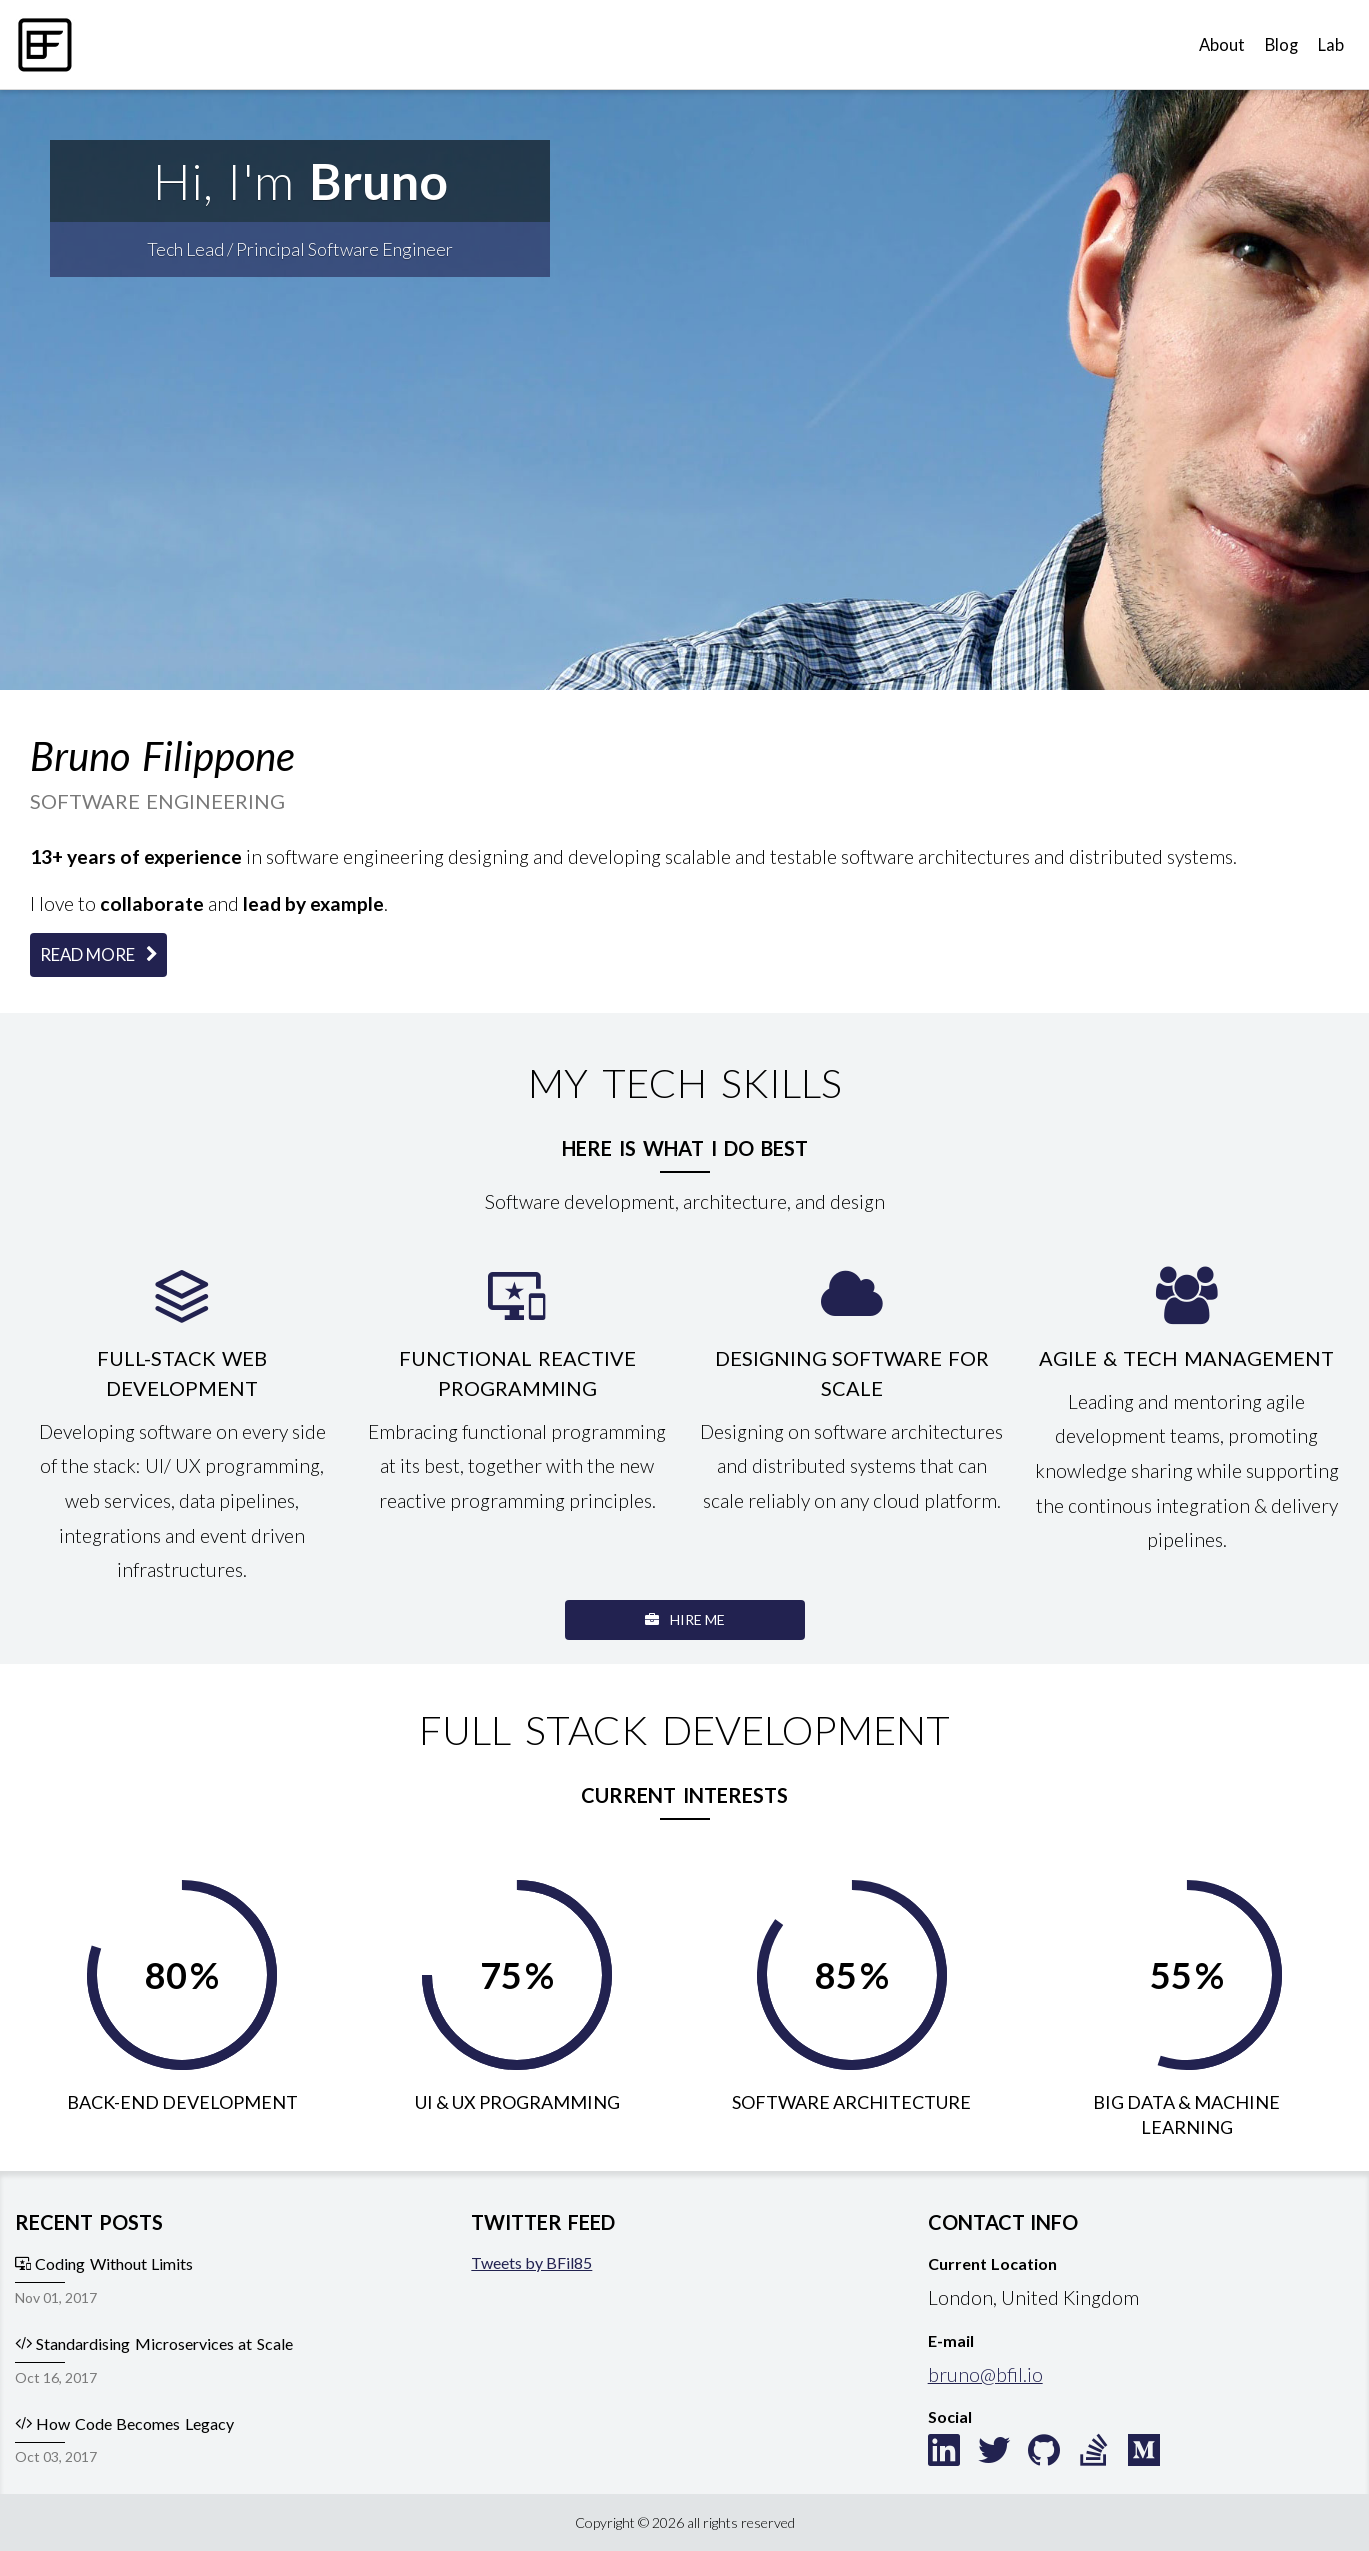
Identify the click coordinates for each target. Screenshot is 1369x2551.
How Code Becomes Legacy (124, 2423)
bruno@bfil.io (985, 2374)
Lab (1331, 45)
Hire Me (685, 1619)
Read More (98, 954)
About (1222, 45)
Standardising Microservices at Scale (154, 2343)
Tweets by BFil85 (531, 2262)
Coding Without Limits (104, 2263)
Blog (1281, 45)
